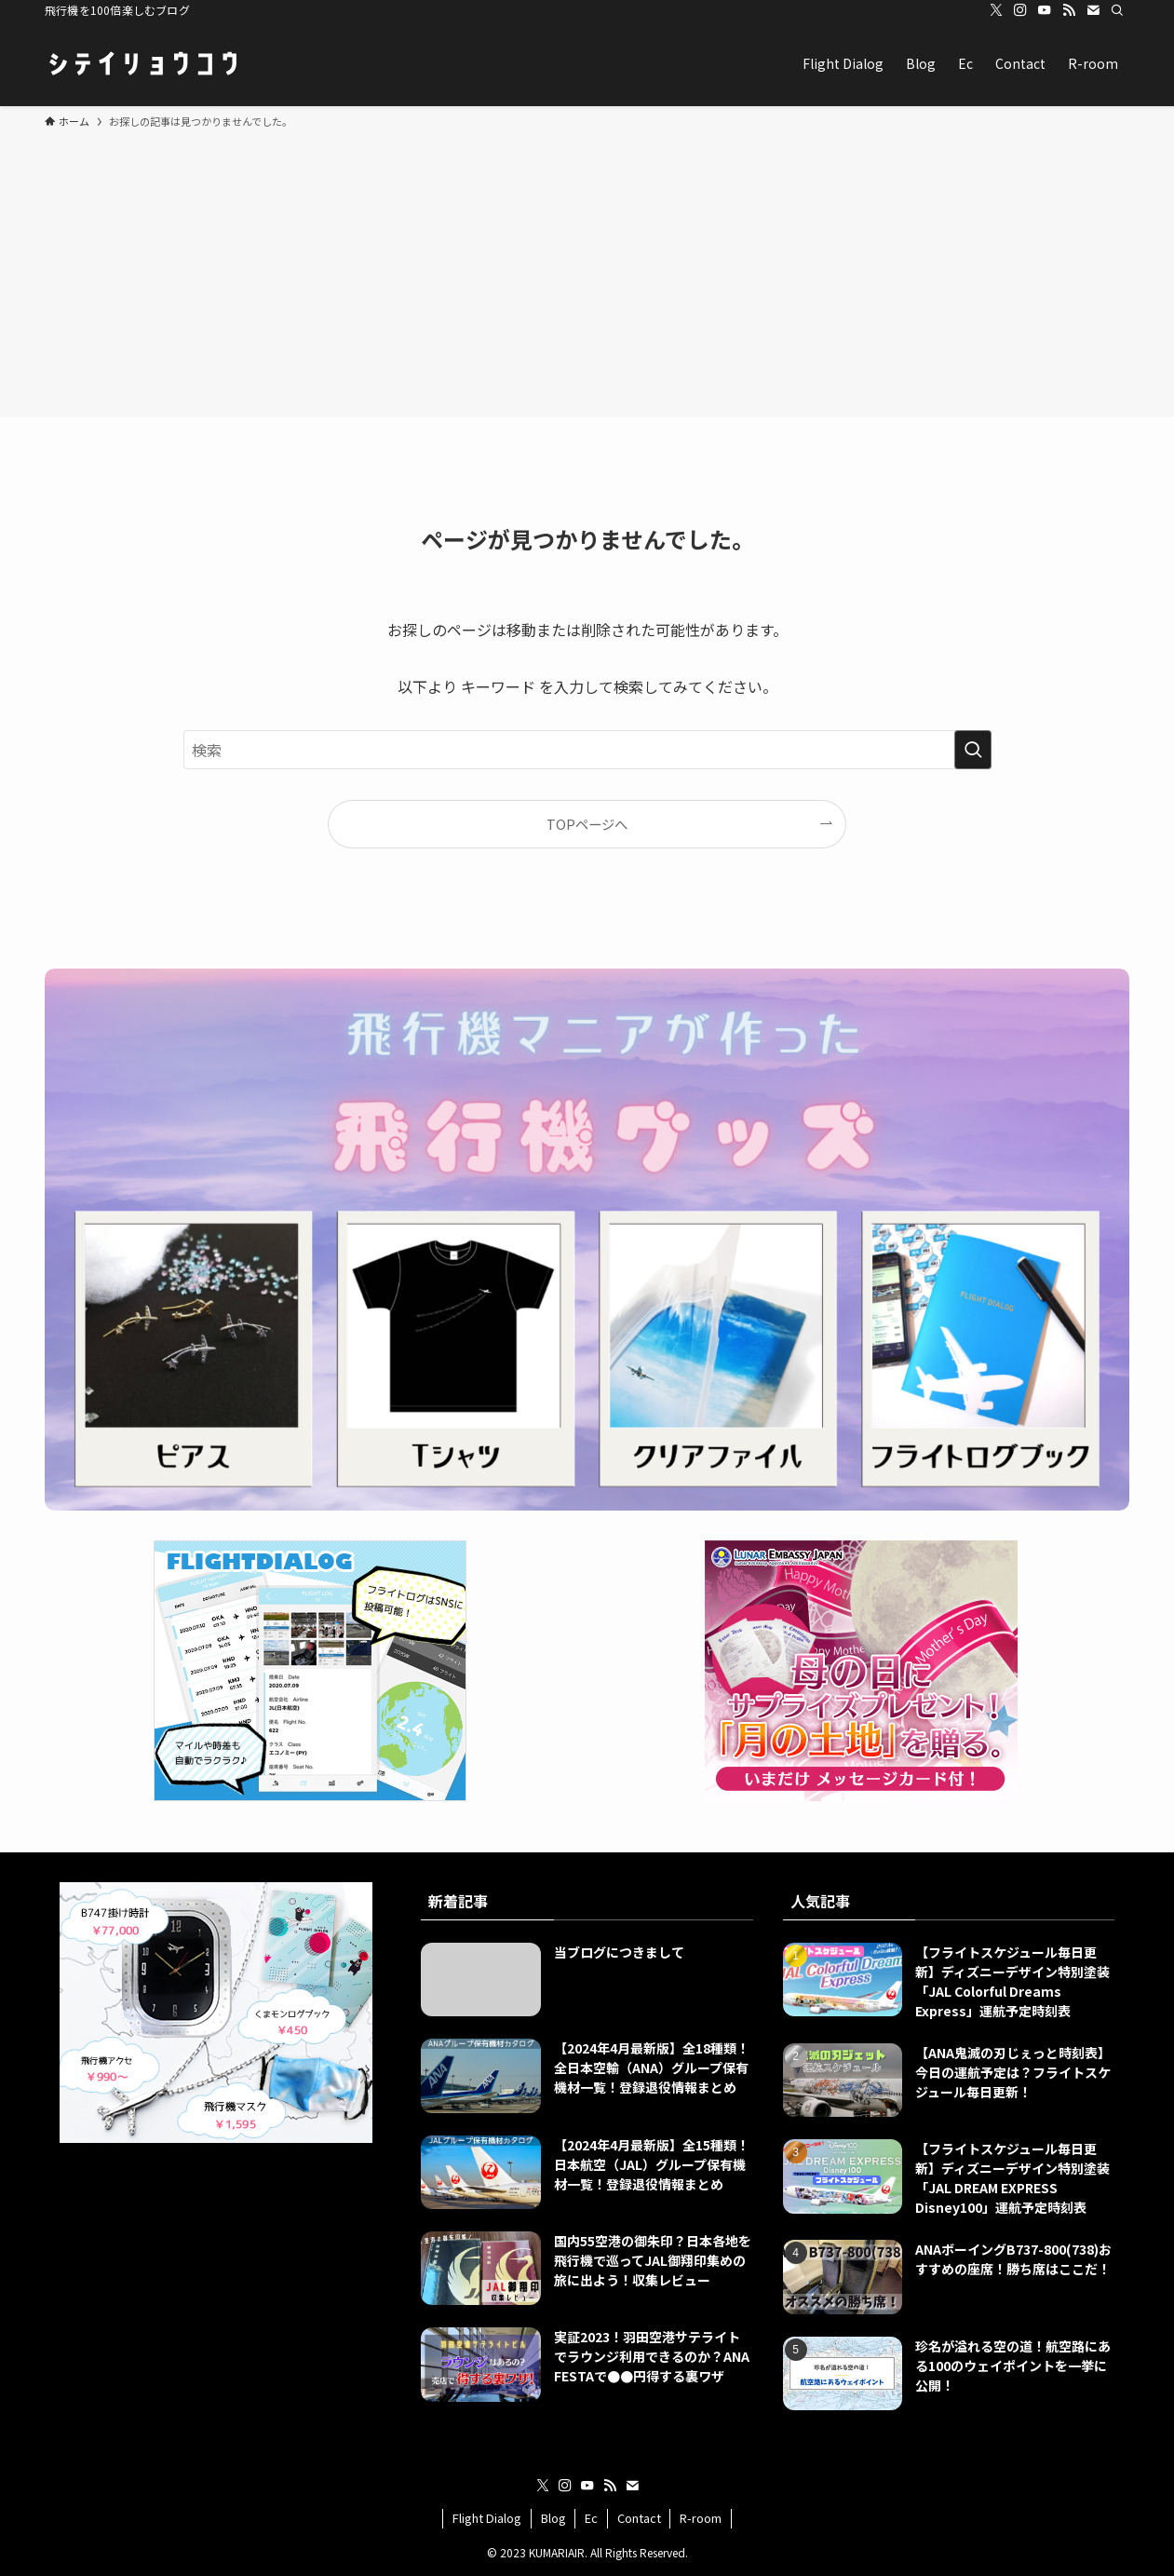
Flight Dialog (486, 2518)
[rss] (1069, 10)
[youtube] (1044, 10)
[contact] (1093, 10)
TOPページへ (587, 824)
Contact (639, 2518)
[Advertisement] (587, 270)
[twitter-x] (996, 10)
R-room (701, 2518)
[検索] (1117, 10)
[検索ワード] (587, 749)
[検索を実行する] (973, 749)
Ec (591, 2518)
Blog (553, 2518)
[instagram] (1020, 10)
